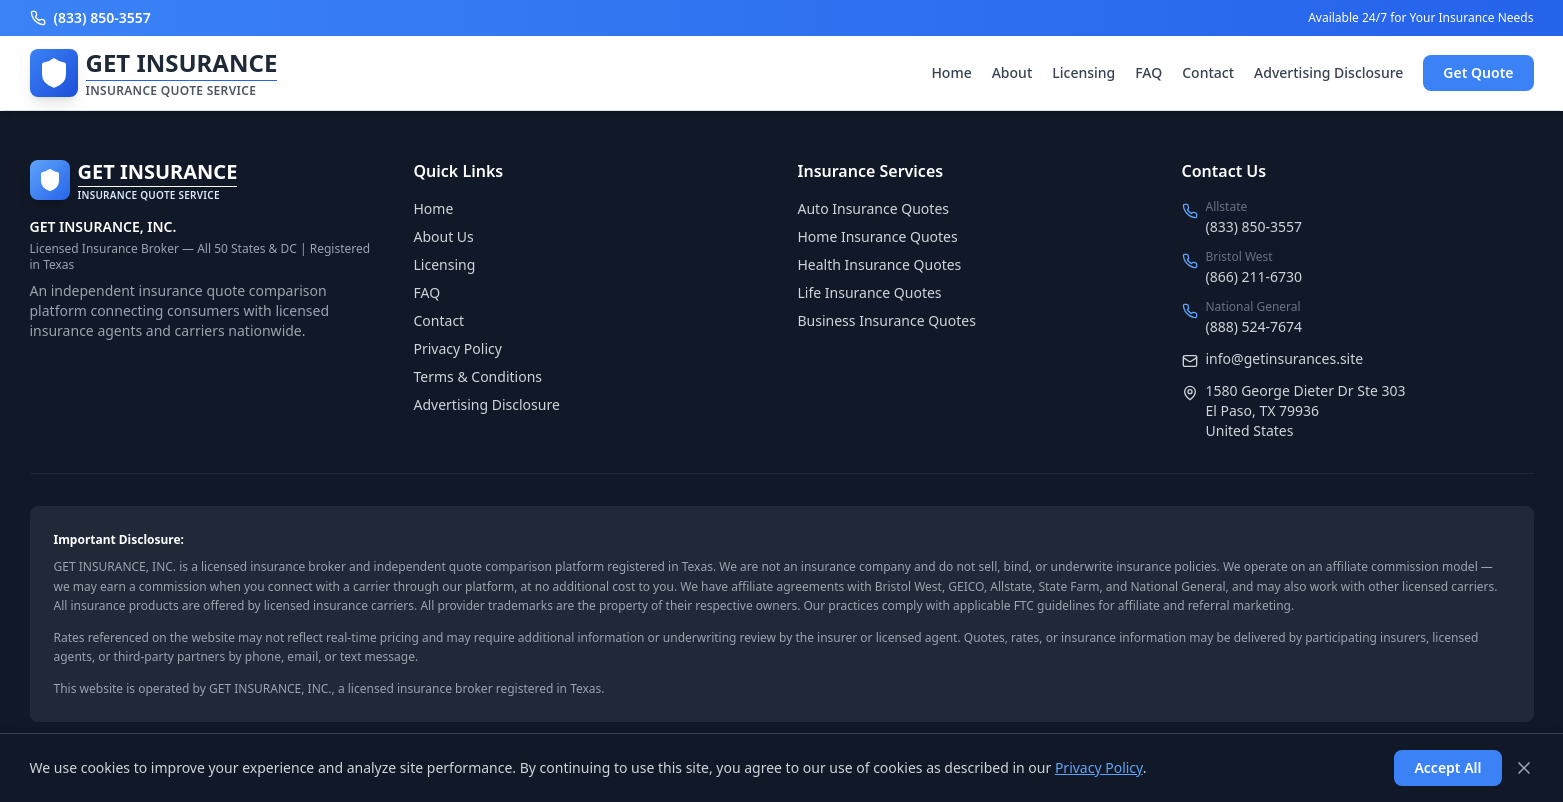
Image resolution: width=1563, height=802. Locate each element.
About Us (444, 236)
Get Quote (1478, 72)
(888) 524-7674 (1254, 326)
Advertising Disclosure (1328, 72)
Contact (1208, 72)
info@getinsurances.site (1285, 358)
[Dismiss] (1524, 768)
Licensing (1083, 72)
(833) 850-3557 (1254, 226)
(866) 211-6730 (1254, 276)
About (1012, 72)
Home (951, 72)
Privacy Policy (458, 348)
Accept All (1447, 767)
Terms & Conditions (478, 376)
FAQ (1148, 72)
